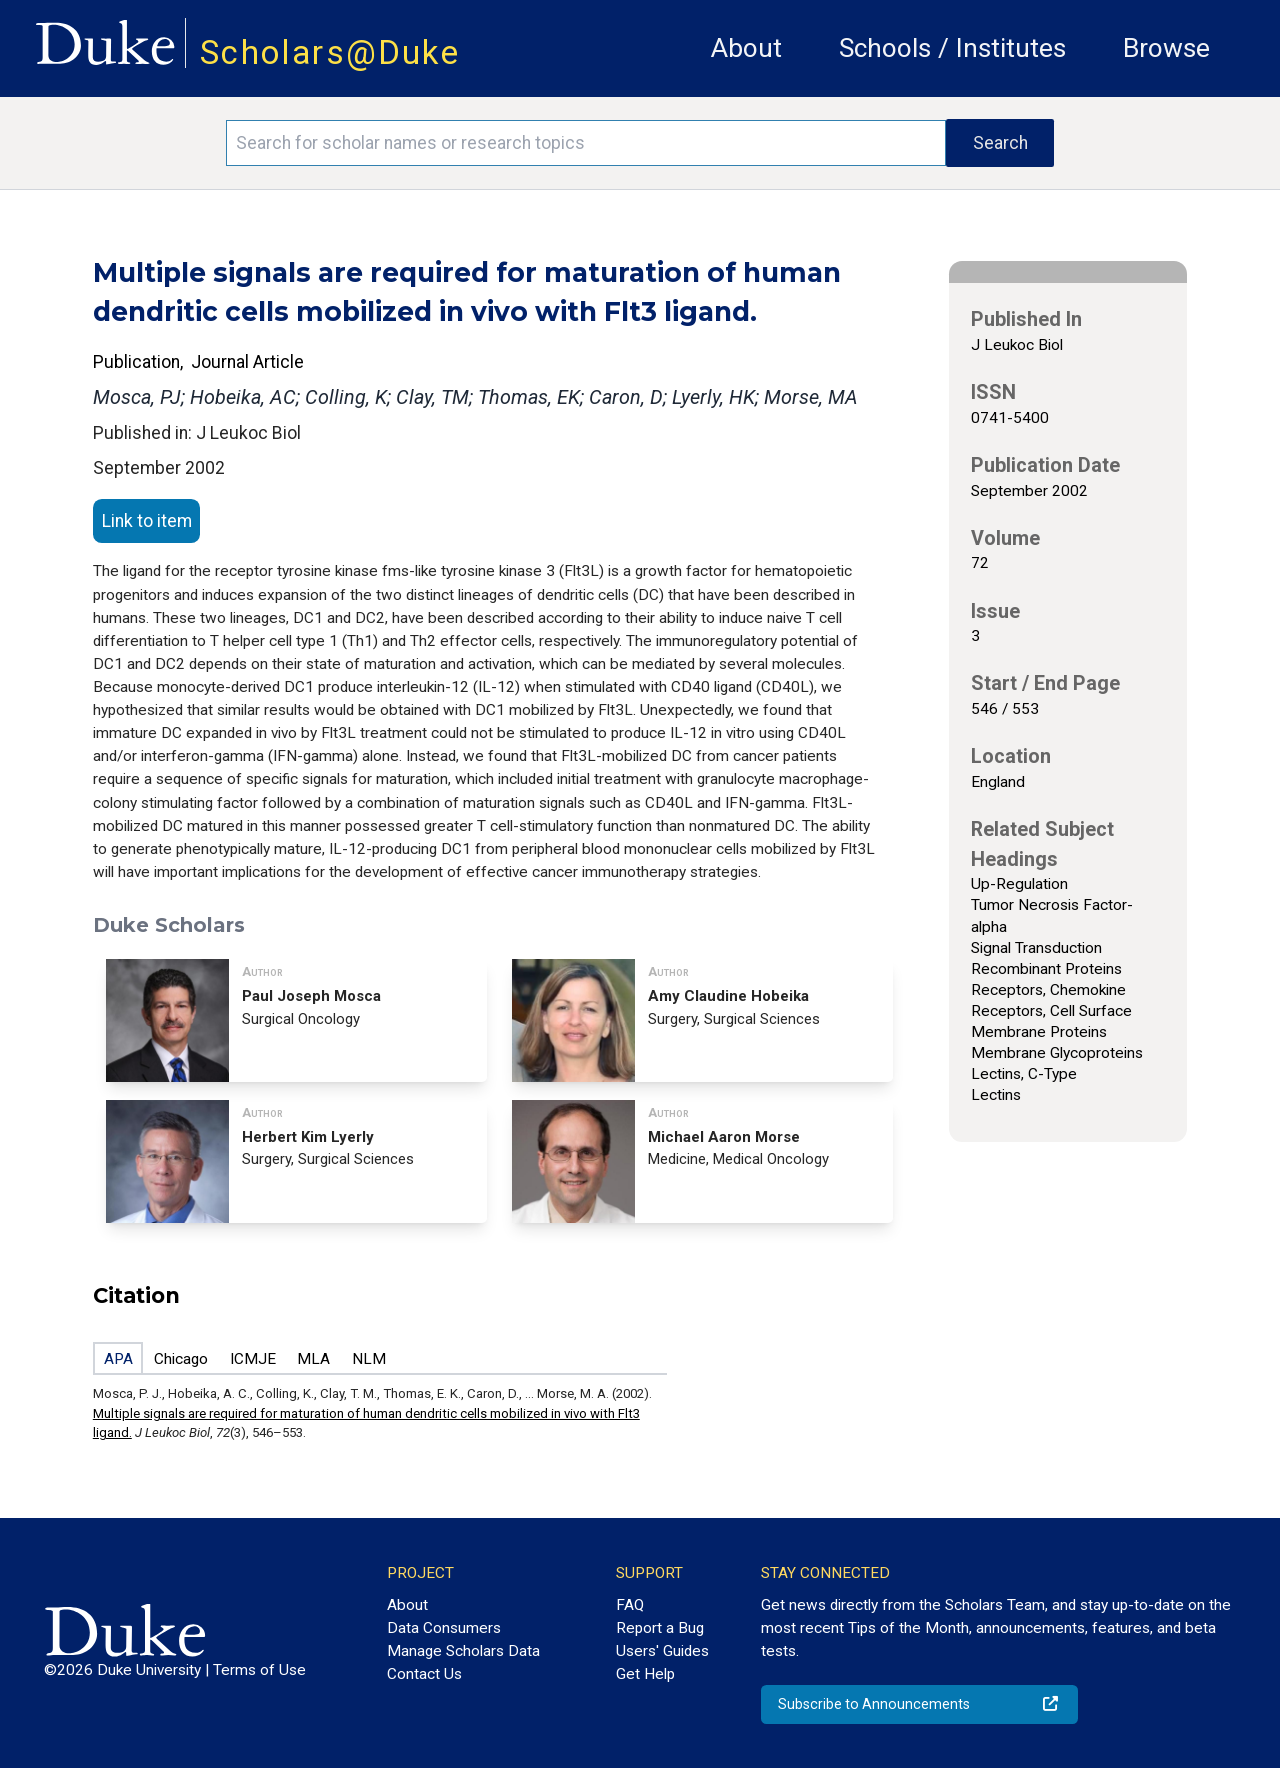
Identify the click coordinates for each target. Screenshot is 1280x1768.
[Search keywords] (586, 143)
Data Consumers (444, 1628)
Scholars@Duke (330, 52)
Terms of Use (259, 1670)
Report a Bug (660, 1628)
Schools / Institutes (952, 48)
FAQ (630, 1605)
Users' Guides (662, 1651)
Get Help (645, 1674)
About (746, 48)
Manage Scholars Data (463, 1651)
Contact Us (424, 1674)
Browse (1166, 48)
